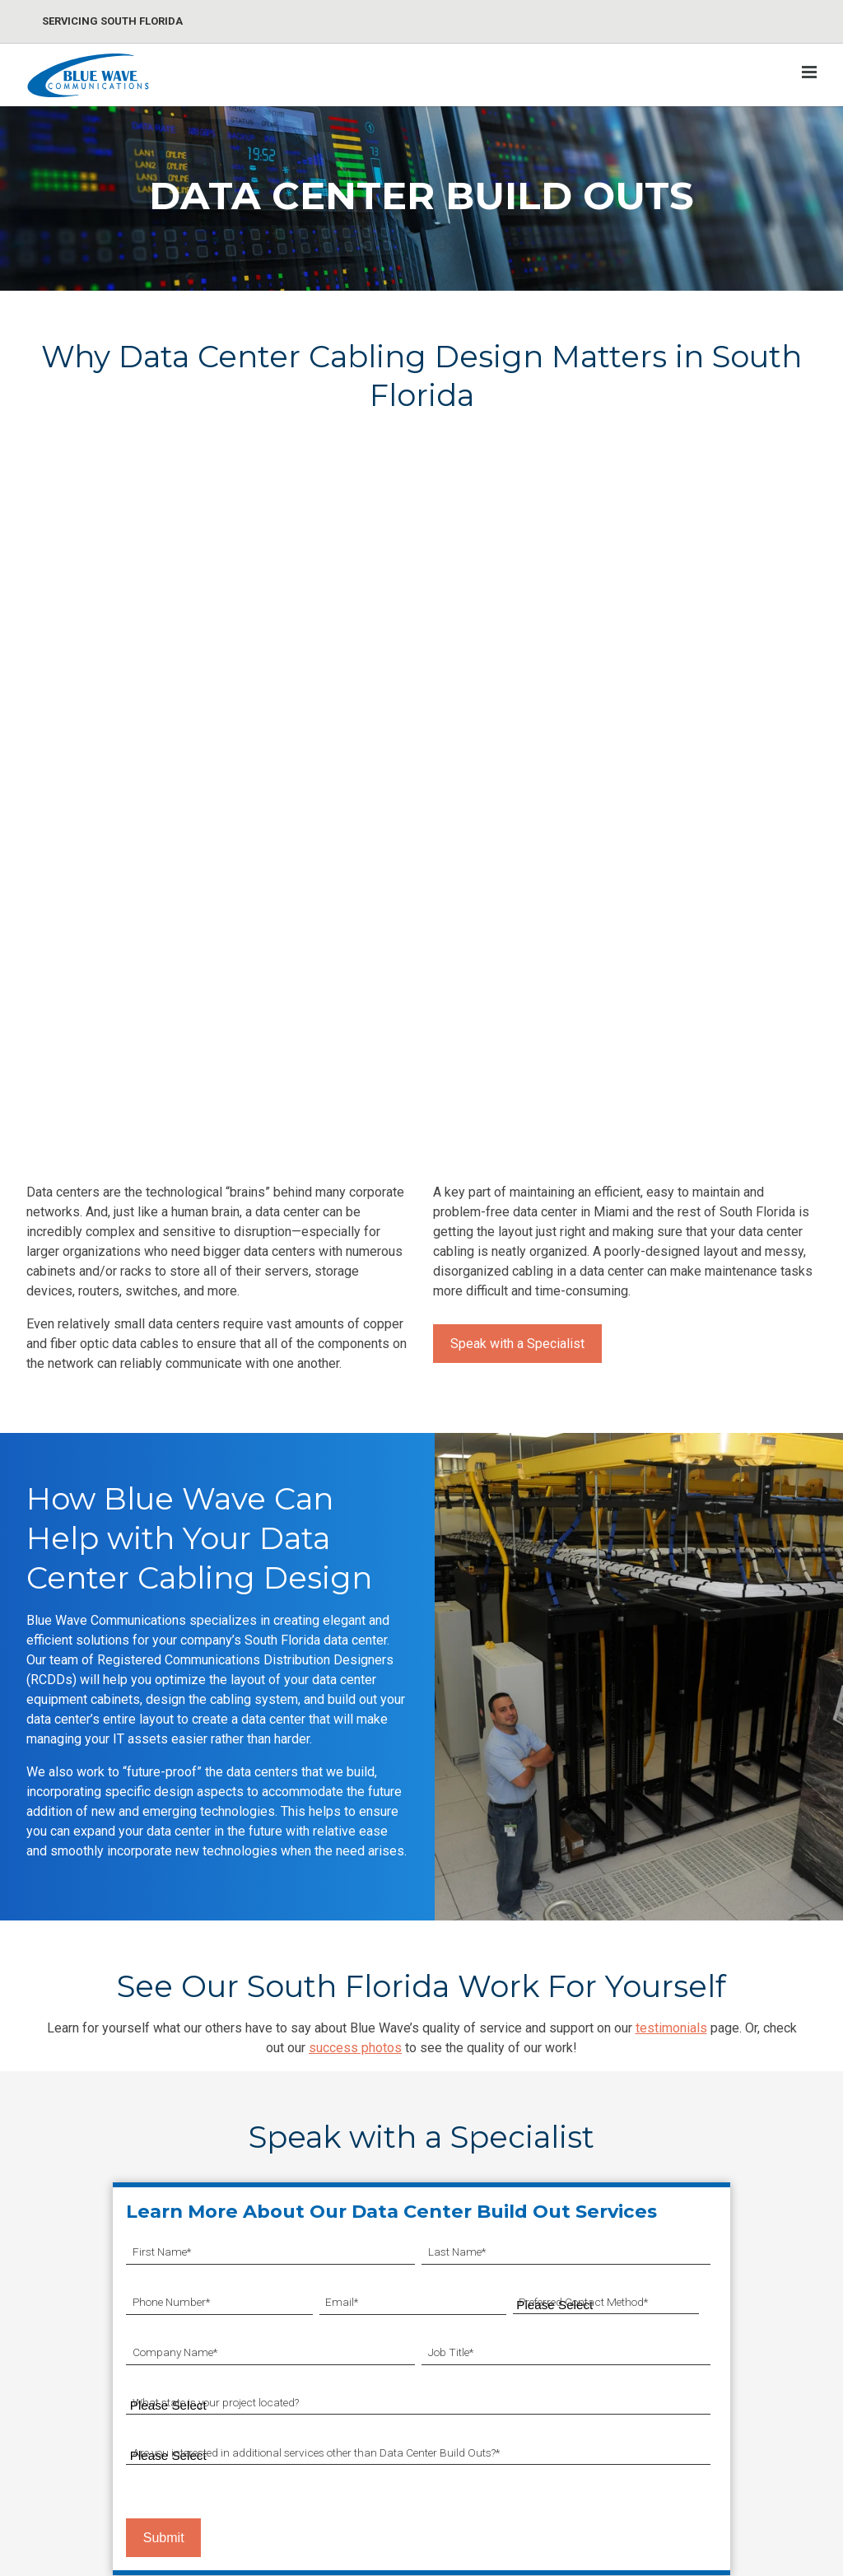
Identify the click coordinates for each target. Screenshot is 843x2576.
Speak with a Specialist (517, 951)
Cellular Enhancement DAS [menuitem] (458, 2463)
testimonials (671, 1636)
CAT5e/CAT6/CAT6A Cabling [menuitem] (106, 2290)
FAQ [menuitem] (584, 2456)
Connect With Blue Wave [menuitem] (621, 2388)
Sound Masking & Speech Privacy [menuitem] (456, 2328)
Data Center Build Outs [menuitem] (90, 2349)
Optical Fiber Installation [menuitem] (94, 2319)
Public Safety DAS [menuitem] (435, 2433)
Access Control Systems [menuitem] (275, 2385)
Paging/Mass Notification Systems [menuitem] (277, 2347)
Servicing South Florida (112, 21)
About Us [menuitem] (725, 2319)
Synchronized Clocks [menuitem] (444, 2290)
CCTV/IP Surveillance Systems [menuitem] (265, 2299)
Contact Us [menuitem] (730, 2290)
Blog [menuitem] (586, 2290)
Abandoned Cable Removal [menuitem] (103, 2408)
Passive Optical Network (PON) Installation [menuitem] (96, 2447)
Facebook (747, 2415)
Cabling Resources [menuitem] (623, 2319)
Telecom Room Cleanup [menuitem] (95, 2379)
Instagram (748, 2475)
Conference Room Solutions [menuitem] (463, 2367)
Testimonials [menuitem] (607, 2427)
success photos (355, 1656)
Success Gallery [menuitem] (616, 2349)
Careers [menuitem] (721, 2349)
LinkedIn (743, 2445)
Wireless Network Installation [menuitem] (464, 2492)
